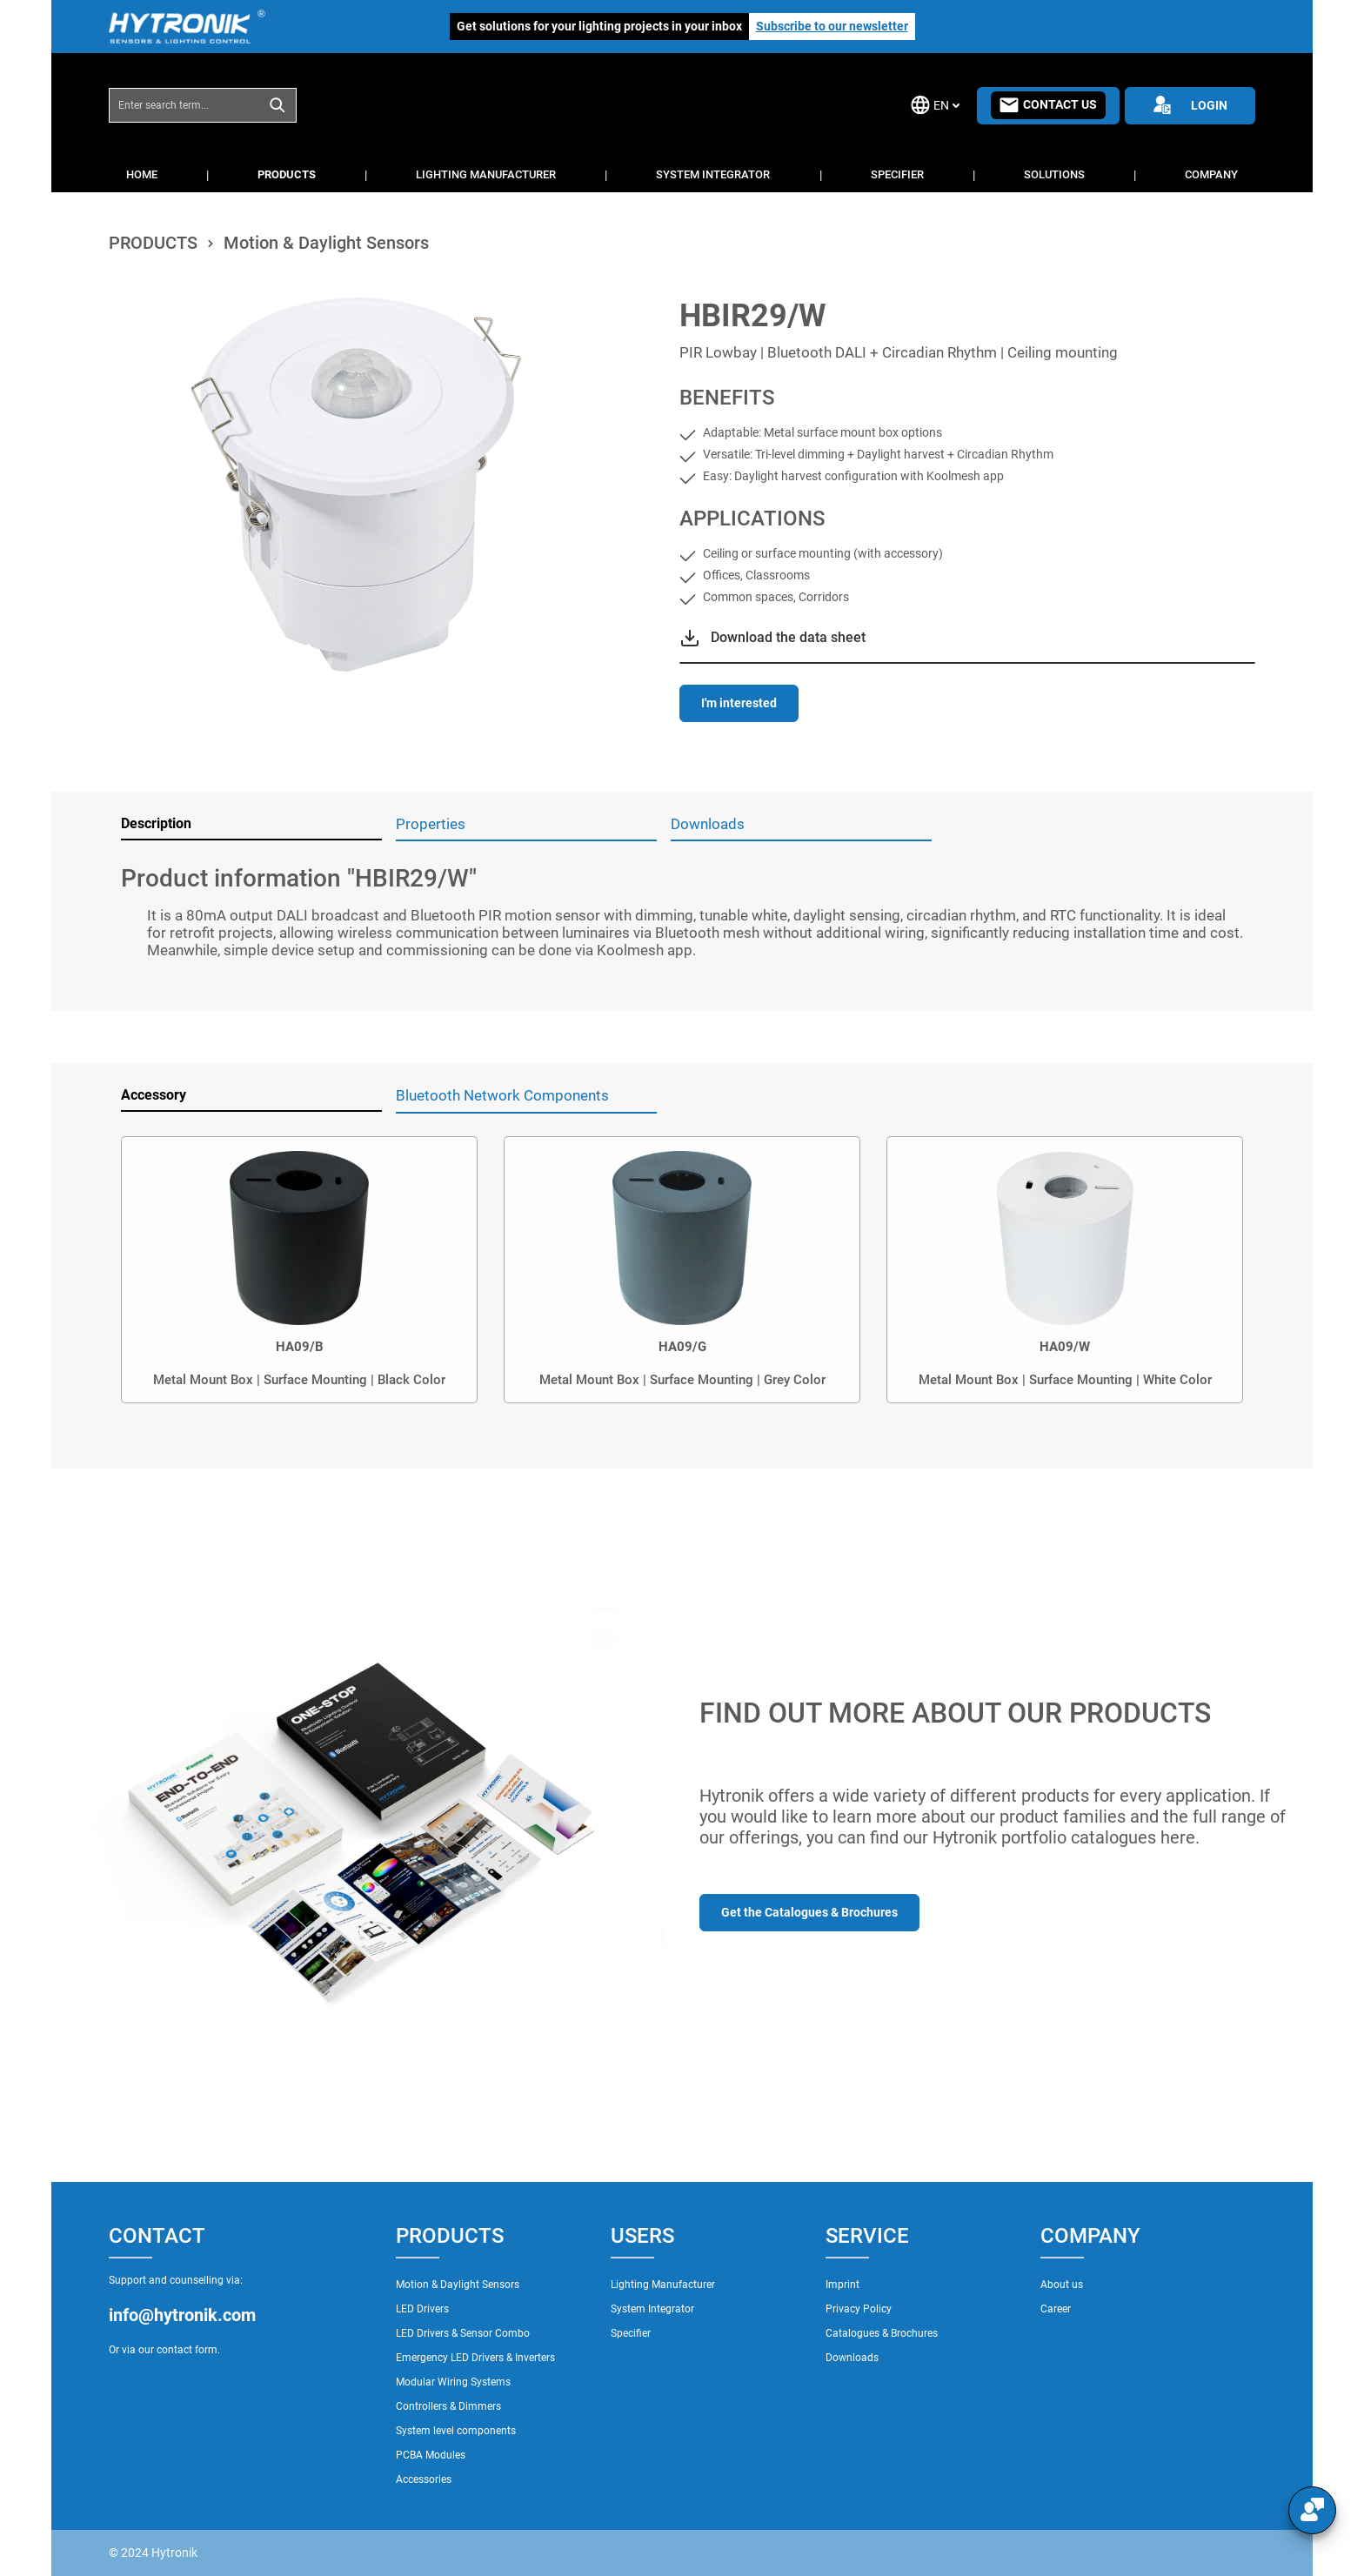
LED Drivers (422, 2309)
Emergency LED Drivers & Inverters (475, 2358)
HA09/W (1065, 1347)
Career (1055, 2309)
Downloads (852, 2358)
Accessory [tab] (153, 1095)
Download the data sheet (788, 637)
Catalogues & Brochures (882, 2333)
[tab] (251, 824)
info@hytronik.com (182, 2315)
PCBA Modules (430, 2455)
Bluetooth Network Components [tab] (502, 1095)
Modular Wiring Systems (453, 2382)
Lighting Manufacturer (663, 2284)
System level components (456, 2431)
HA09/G (682, 1347)
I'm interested (739, 703)
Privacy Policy (859, 2309)
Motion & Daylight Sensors (457, 2284)
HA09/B (300, 1347)
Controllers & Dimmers (448, 2406)
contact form (187, 2350)
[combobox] (184, 105)
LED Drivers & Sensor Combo (463, 2333)
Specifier (631, 2333)
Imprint (842, 2284)
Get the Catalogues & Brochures (809, 1912)
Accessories (423, 2479)
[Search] (278, 105)
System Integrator (652, 2309)
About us (1061, 2284)
